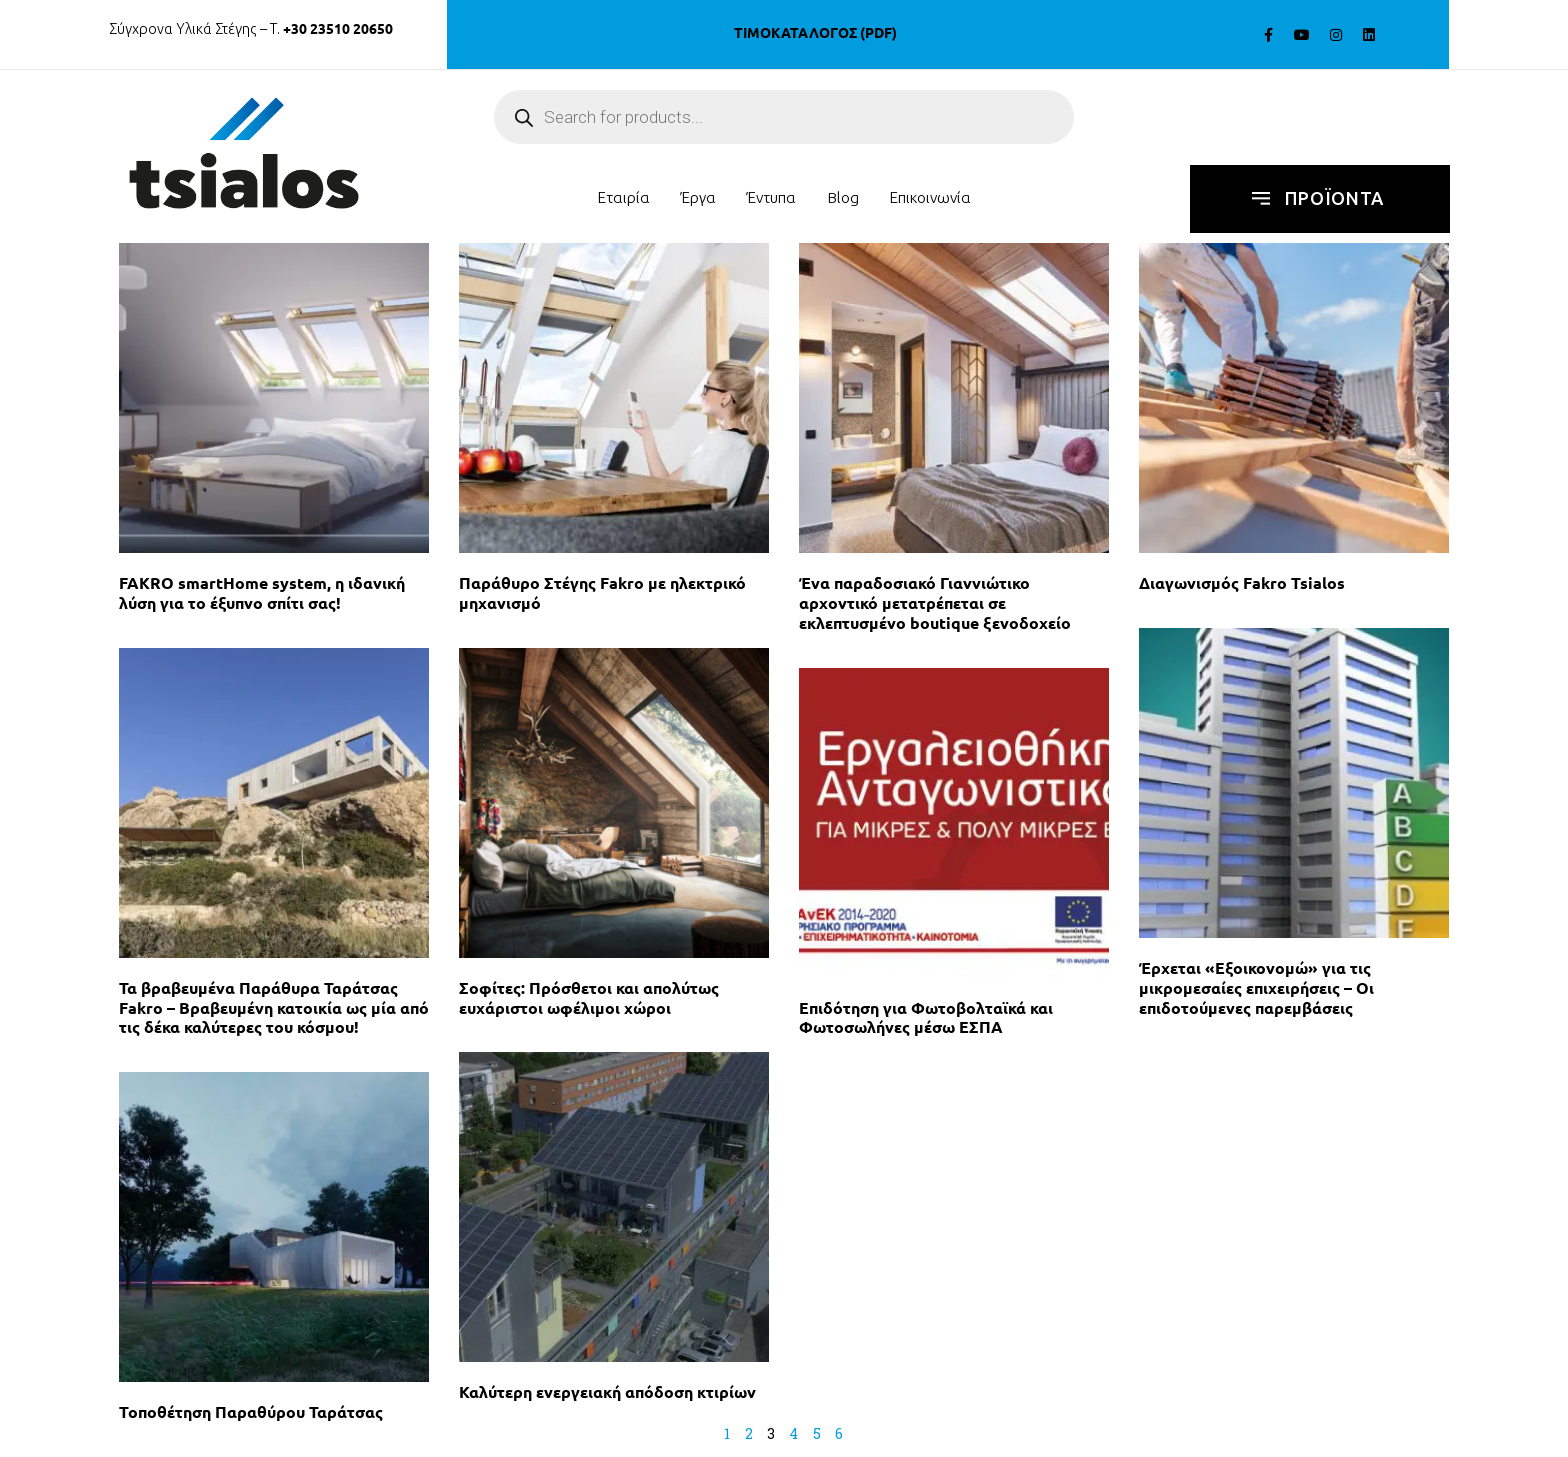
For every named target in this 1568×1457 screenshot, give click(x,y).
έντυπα (771, 197)
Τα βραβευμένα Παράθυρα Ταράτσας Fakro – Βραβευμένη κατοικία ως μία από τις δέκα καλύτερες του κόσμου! (274, 1007)
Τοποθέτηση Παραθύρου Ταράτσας (251, 1411)
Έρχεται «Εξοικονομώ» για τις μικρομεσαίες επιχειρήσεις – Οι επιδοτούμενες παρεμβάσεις (1256, 987)
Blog (843, 197)
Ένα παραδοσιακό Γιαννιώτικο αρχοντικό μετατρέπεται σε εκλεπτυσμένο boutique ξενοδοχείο (935, 602)
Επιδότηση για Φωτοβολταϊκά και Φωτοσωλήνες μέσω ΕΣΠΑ (926, 1017)
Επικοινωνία (930, 197)
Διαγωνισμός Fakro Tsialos (1242, 582)
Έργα (698, 197)
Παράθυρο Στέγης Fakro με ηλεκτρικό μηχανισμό (602, 592)
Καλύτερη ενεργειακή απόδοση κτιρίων (607, 1391)
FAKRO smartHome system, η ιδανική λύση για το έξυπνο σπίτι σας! (262, 592)
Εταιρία (623, 197)
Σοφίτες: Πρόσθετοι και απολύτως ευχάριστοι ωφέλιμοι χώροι (589, 997)
